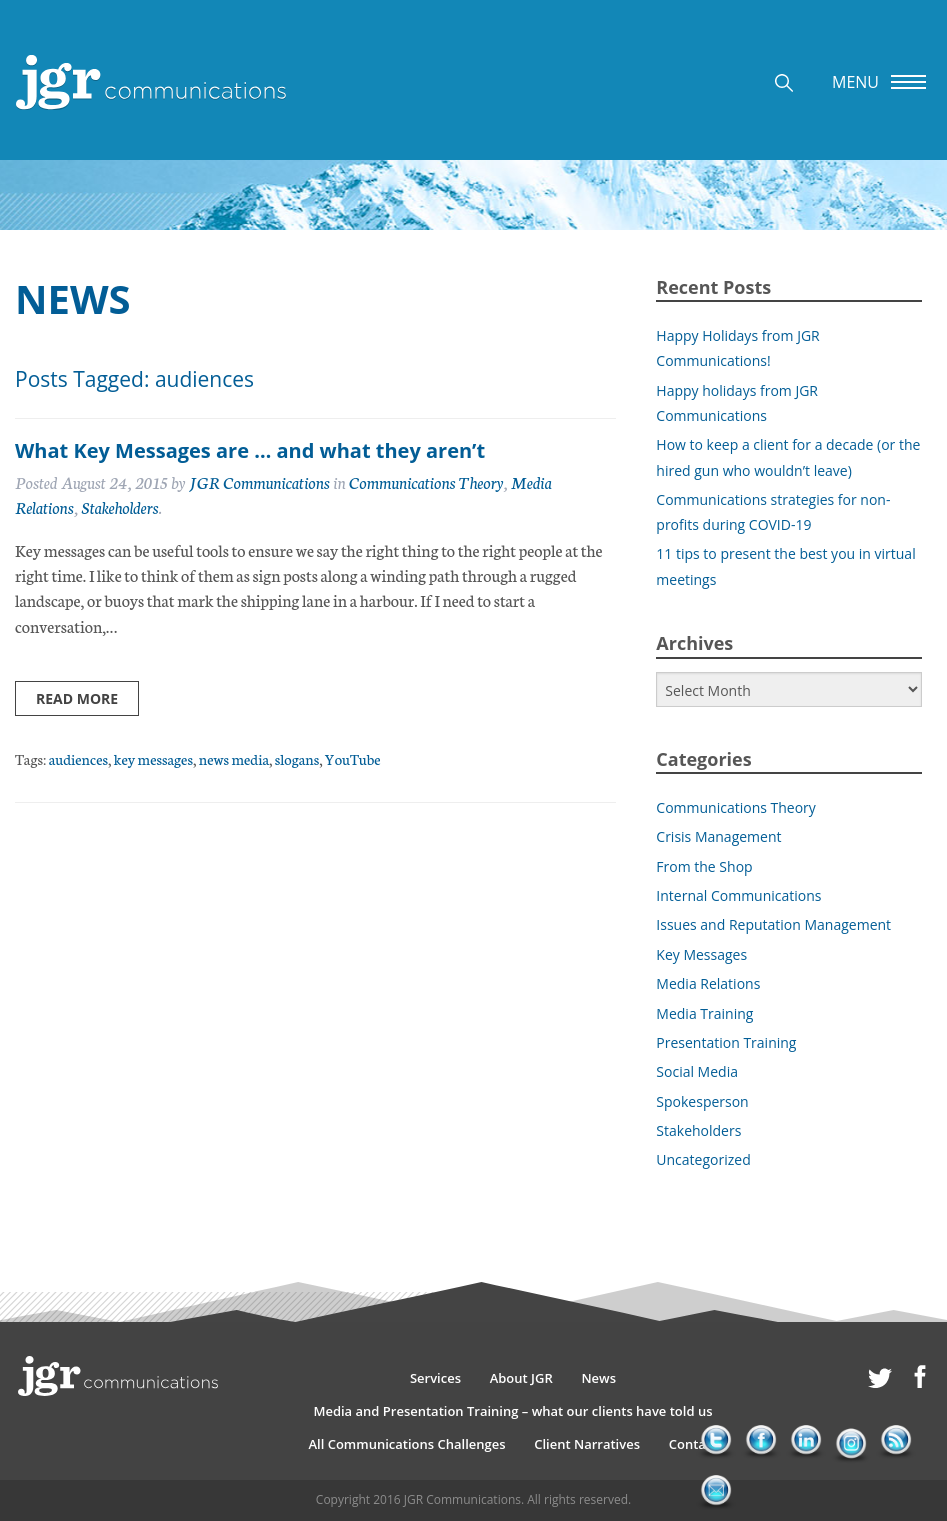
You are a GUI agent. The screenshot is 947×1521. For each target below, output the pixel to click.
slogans (297, 758)
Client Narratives (587, 1444)
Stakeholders (119, 506)
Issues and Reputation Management (773, 924)
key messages (153, 758)
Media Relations (708, 983)
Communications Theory (426, 481)
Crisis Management (718, 836)
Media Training (704, 1013)
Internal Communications (738, 895)
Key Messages (701, 954)
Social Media (697, 1071)
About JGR (521, 1378)
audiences (78, 758)
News (598, 1378)
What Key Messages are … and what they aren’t (250, 450)
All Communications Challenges (406, 1444)
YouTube (353, 758)
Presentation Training (726, 1042)
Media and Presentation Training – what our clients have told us (512, 1411)
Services (435, 1378)
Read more (77, 698)
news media (234, 758)
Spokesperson (702, 1101)
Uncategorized (703, 1159)
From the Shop (704, 866)
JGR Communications (259, 481)
